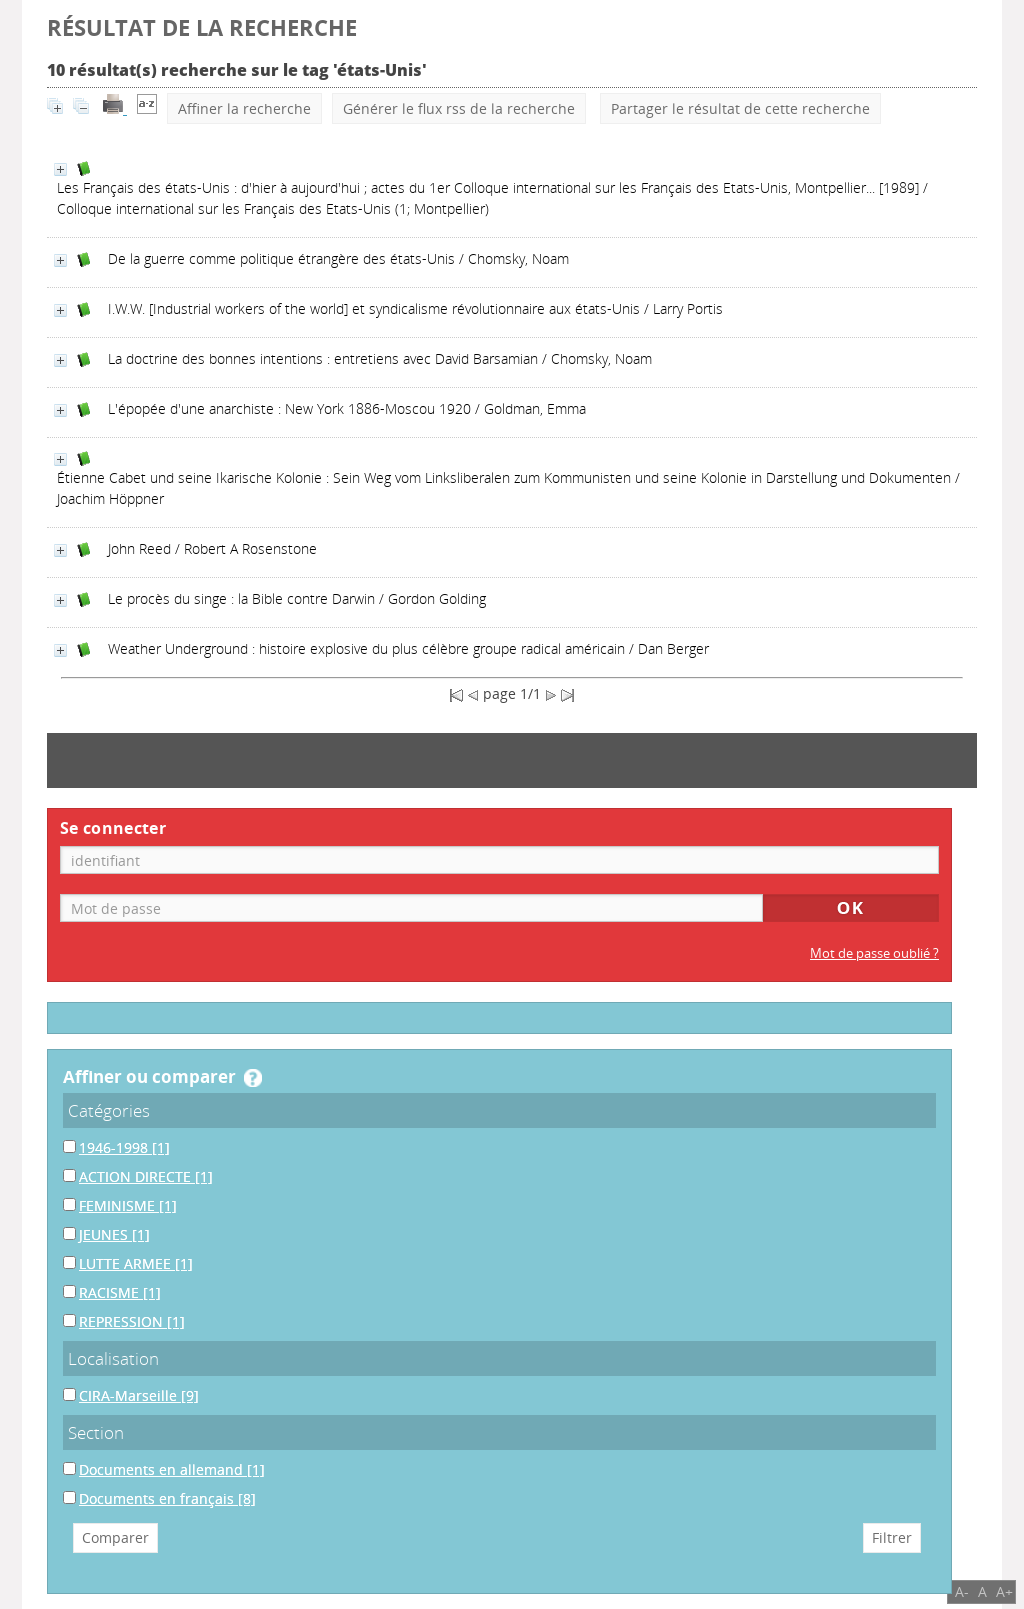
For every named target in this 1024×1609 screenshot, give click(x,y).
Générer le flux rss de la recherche (459, 108)
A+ (1004, 1591)
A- (962, 1591)
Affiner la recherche (244, 108)
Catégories (109, 1110)
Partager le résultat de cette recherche (740, 108)
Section (96, 1432)
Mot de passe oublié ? (874, 953)
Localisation (113, 1358)
